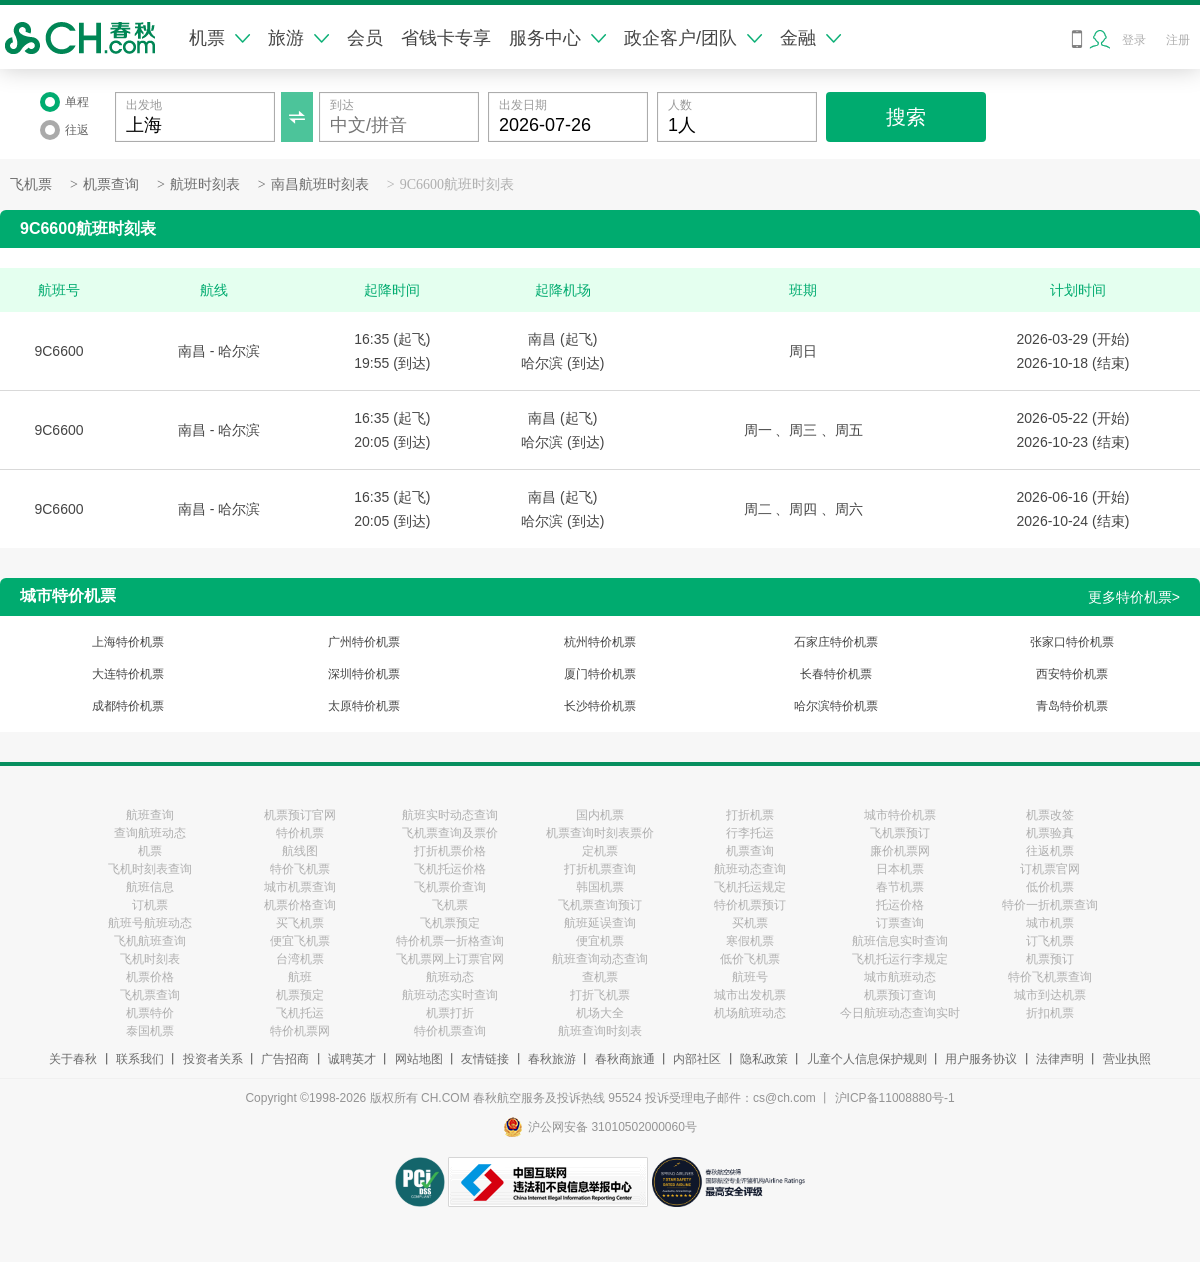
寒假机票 (750, 941)
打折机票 (750, 815)
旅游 (298, 38)
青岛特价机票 (1072, 706)
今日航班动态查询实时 (900, 1013)
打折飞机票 (600, 995)
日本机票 (900, 869)
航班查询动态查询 (600, 959)
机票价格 (150, 977)
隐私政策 (764, 1059)
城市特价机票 (900, 815)
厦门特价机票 (600, 674)
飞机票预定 (450, 923)
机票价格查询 (300, 905)
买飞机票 (300, 923)
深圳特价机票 (364, 674)
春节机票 (900, 887)
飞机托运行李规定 (900, 959)
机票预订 (1050, 959)
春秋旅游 (552, 1059)
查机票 (600, 977)
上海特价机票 (128, 642)
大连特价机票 (128, 674)
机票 (219, 38)
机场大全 (600, 1013)
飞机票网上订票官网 (450, 959)
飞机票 (31, 184)
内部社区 (697, 1059)
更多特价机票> (1134, 597)
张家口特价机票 (1072, 642)
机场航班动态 (750, 1013)
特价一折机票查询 (1050, 905)
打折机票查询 (600, 869)
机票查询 (111, 184)
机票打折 (450, 1013)
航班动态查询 (750, 869)
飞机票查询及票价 (450, 833)
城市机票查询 (300, 887)
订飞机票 (1050, 941)
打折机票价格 (450, 851)
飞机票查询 (150, 995)
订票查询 (900, 923)
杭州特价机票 (600, 642)
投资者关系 (213, 1059)
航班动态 (450, 977)
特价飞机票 (300, 869)
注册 (1178, 40)
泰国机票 (150, 1031)
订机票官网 (1050, 869)
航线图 (300, 851)
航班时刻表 (205, 184)
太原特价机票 (364, 706)
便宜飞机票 (300, 941)
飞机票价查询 (450, 887)
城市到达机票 (1050, 995)
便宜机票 (600, 941)
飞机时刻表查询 (150, 869)
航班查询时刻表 (600, 1031)
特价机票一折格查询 (450, 941)
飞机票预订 (900, 833)
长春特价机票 (836, 674)
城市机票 (1050, 923)
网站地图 (419, 1059)
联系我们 (140, 1059)
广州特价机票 (364, 642)
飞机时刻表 (150, 959)
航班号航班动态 (150, 923)
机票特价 (150, 1013)
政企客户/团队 (693, 38)
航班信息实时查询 (900, 941)
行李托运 (750, 833)
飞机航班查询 (150, 941)
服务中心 (557, 38)
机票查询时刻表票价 (600, 833)
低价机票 (1050, 887)
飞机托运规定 (750, 887)
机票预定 (300, 995)
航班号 (750, 977)
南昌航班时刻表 (320, 184)
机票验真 (1050, 833)
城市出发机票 (750, 995)
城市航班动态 (900, 977)
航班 (300, 977)
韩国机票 (600, 887)
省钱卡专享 (446, 38)
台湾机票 (300, 959)
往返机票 (1050, 851)
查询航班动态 (150, 833)
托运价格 (900, 905)
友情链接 (485, 1059)
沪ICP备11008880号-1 (895, 1098)
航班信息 (150, 887)
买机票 (750, 923)
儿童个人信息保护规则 (867, 1059)
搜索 (906, 117)
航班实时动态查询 (450, 815)
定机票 (600, 851)
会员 (365, 38)
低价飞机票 (750, 959)
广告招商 (285, 1059)
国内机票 (600, 815)
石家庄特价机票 (836, 642)
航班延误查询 (600, 923)
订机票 (150, 905)
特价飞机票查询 (1050, 977)
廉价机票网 (900, 851)
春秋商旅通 (625, 1059)
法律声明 (1060, 1059)
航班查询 (150, 815)
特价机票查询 (450, 1031)
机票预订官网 (300, 815)
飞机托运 (300, 1013)
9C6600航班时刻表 (457, 184)
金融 (810, 38)
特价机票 (300, 833)
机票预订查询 (900, 995)
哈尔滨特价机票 (836, 706)
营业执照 (1127, 1059)
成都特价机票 (128, 706)
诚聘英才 (352, 1059)
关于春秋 (73, 1059)
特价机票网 (300, 1031)
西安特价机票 (1072, 674)
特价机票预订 (750, 905)
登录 (1134, 40)
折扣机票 (1050, 1013)
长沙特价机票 (600, 706)
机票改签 (1050, 815)
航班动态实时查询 (450, 995)
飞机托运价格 (450, 869)
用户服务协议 (981, 1059)
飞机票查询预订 (600, 905)
